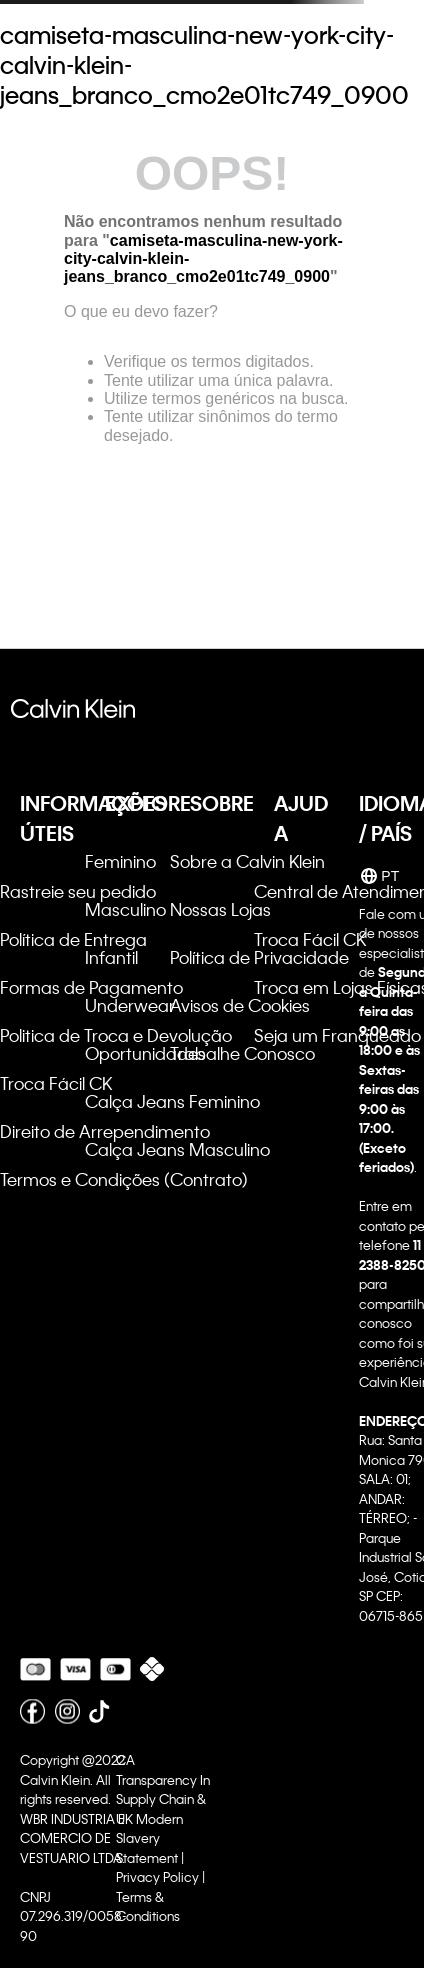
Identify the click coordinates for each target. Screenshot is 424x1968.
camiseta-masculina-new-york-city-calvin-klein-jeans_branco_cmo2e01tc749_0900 (204, 65)
